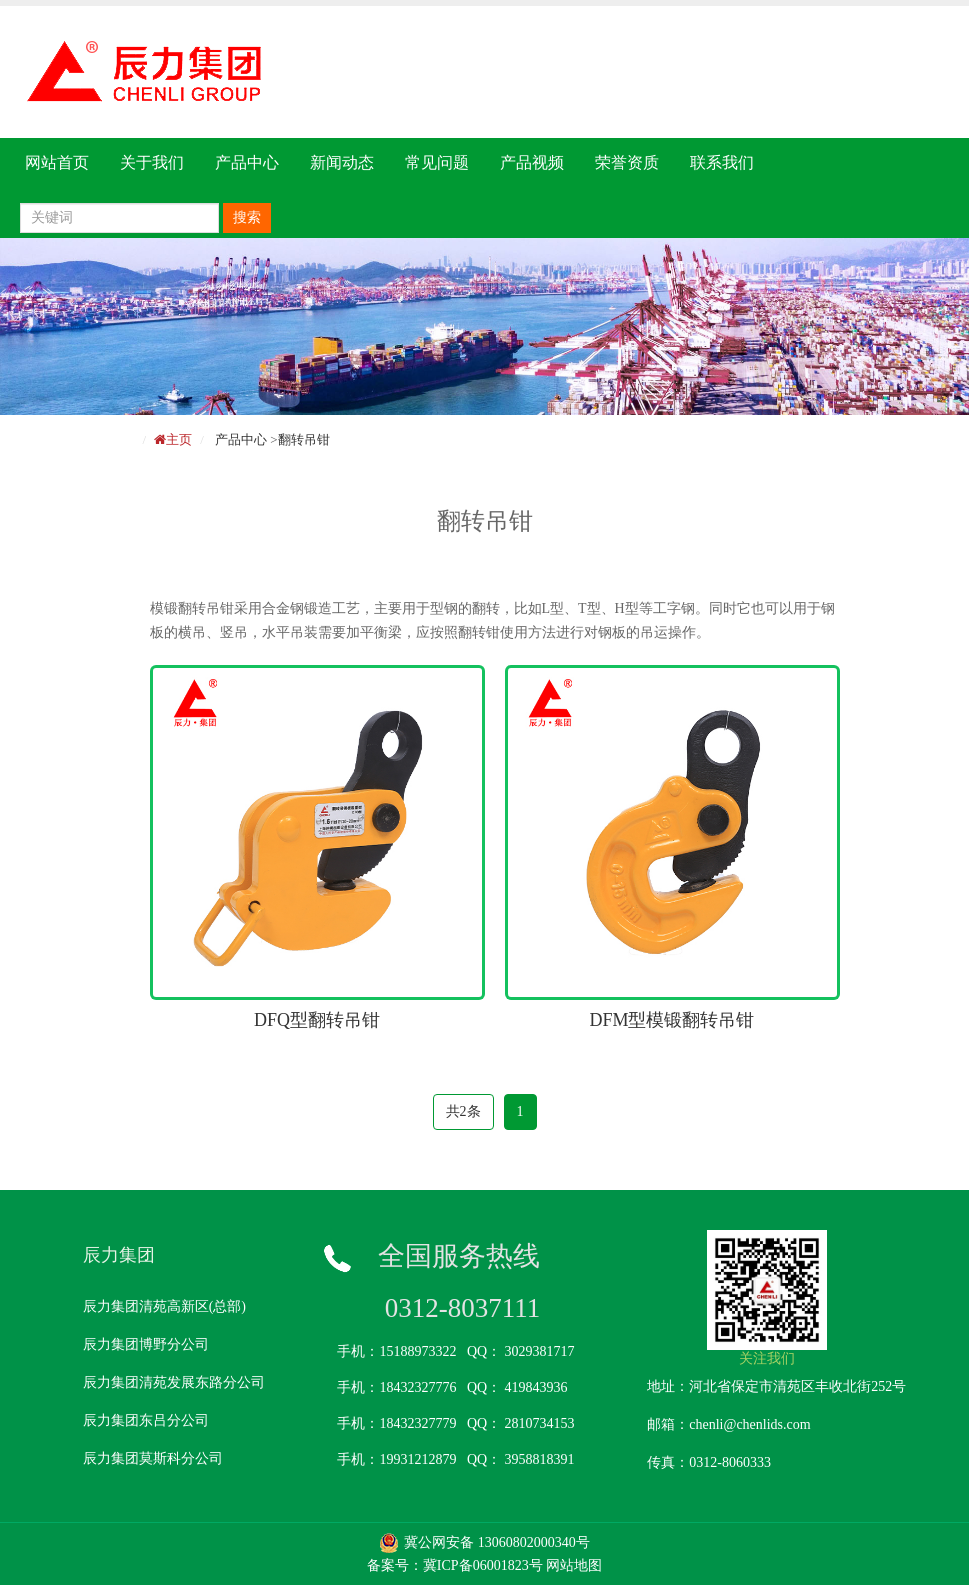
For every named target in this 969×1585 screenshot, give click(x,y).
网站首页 (57, 162)
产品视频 (532, 162)
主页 (179, 439)
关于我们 (152, 162)
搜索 (247, 217)
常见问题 (437, 162)
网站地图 (574, 1565)
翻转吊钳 (304, 439)
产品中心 (247, 162)
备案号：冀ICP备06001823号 (455, 1565)
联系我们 (722, 162)
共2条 (463, 1111)
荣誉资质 (627, 162)
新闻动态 (342, 162)
